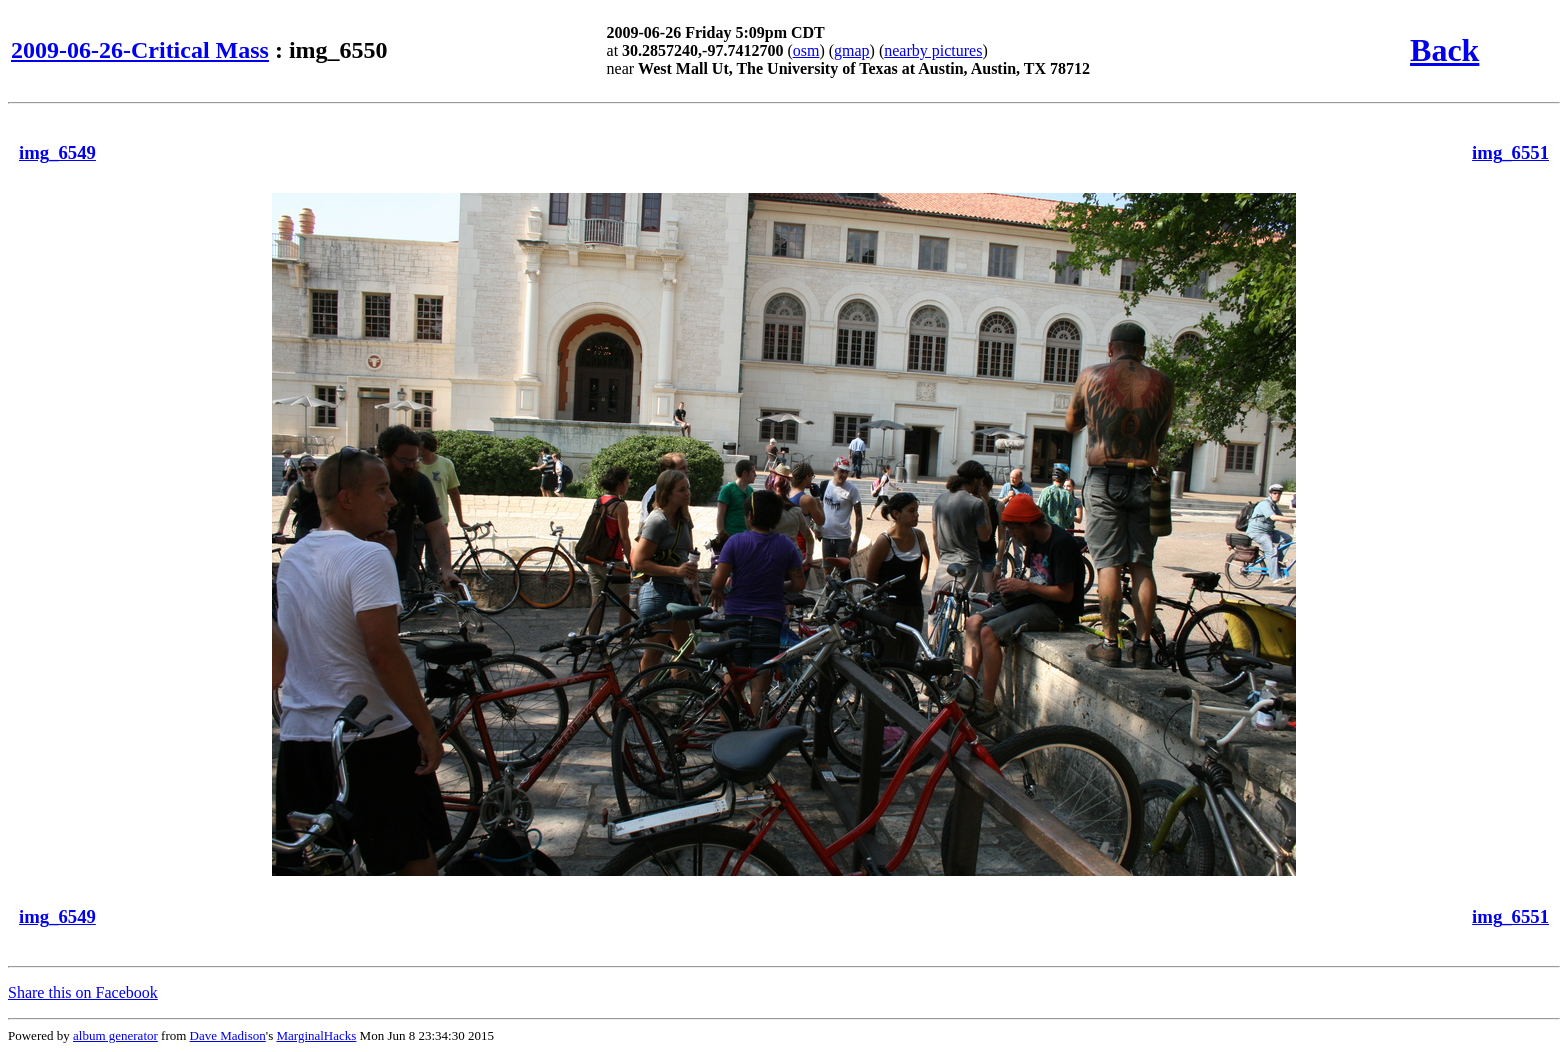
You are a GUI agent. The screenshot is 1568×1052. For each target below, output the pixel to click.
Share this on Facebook (83, 992)
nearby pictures (933, 50)
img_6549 (57, 152)
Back (1444, 50)
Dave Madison (228, 1035)
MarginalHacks (316, 1035)
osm (806, 50)
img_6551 (1510, 152)
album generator (115, 1035)
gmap (852, 50)
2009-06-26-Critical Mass (140, 50)
